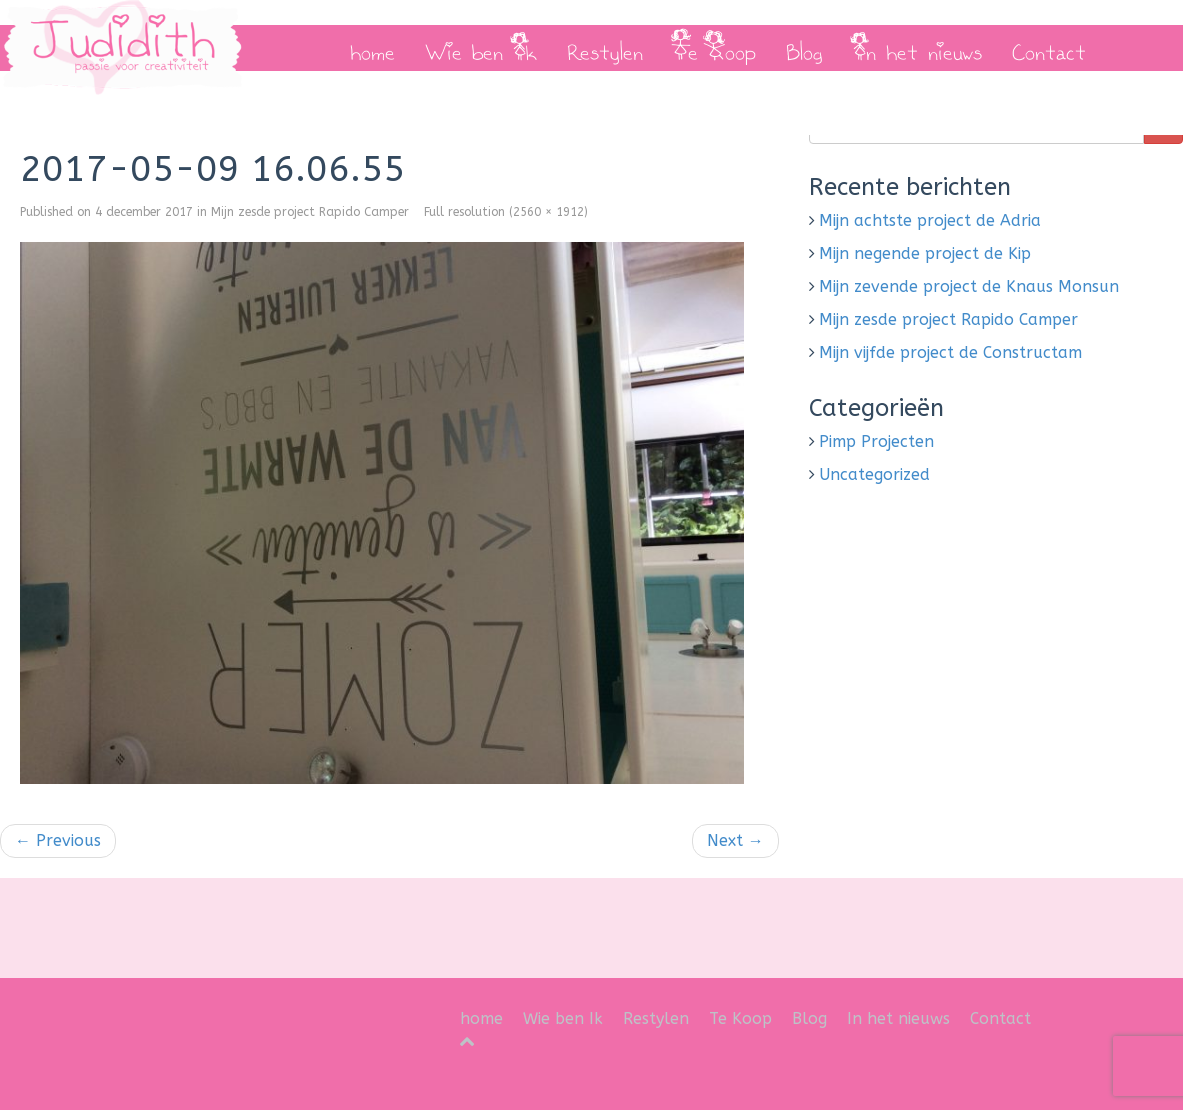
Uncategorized (874, 474)
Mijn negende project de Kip (925, 253)
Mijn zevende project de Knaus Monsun (969, 286)
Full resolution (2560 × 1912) (506, 212)
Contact (1049, 48)
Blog (804, 48)
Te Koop (714, 48)
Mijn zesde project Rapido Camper (310, 212)
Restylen (605, 48)
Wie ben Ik (481, 48)
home (372, 48)
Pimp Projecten (876, 441)
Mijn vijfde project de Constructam (950, 352)
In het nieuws (917, 48)
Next (735, 840)
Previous (58, 840)
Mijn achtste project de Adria (930, 220)
